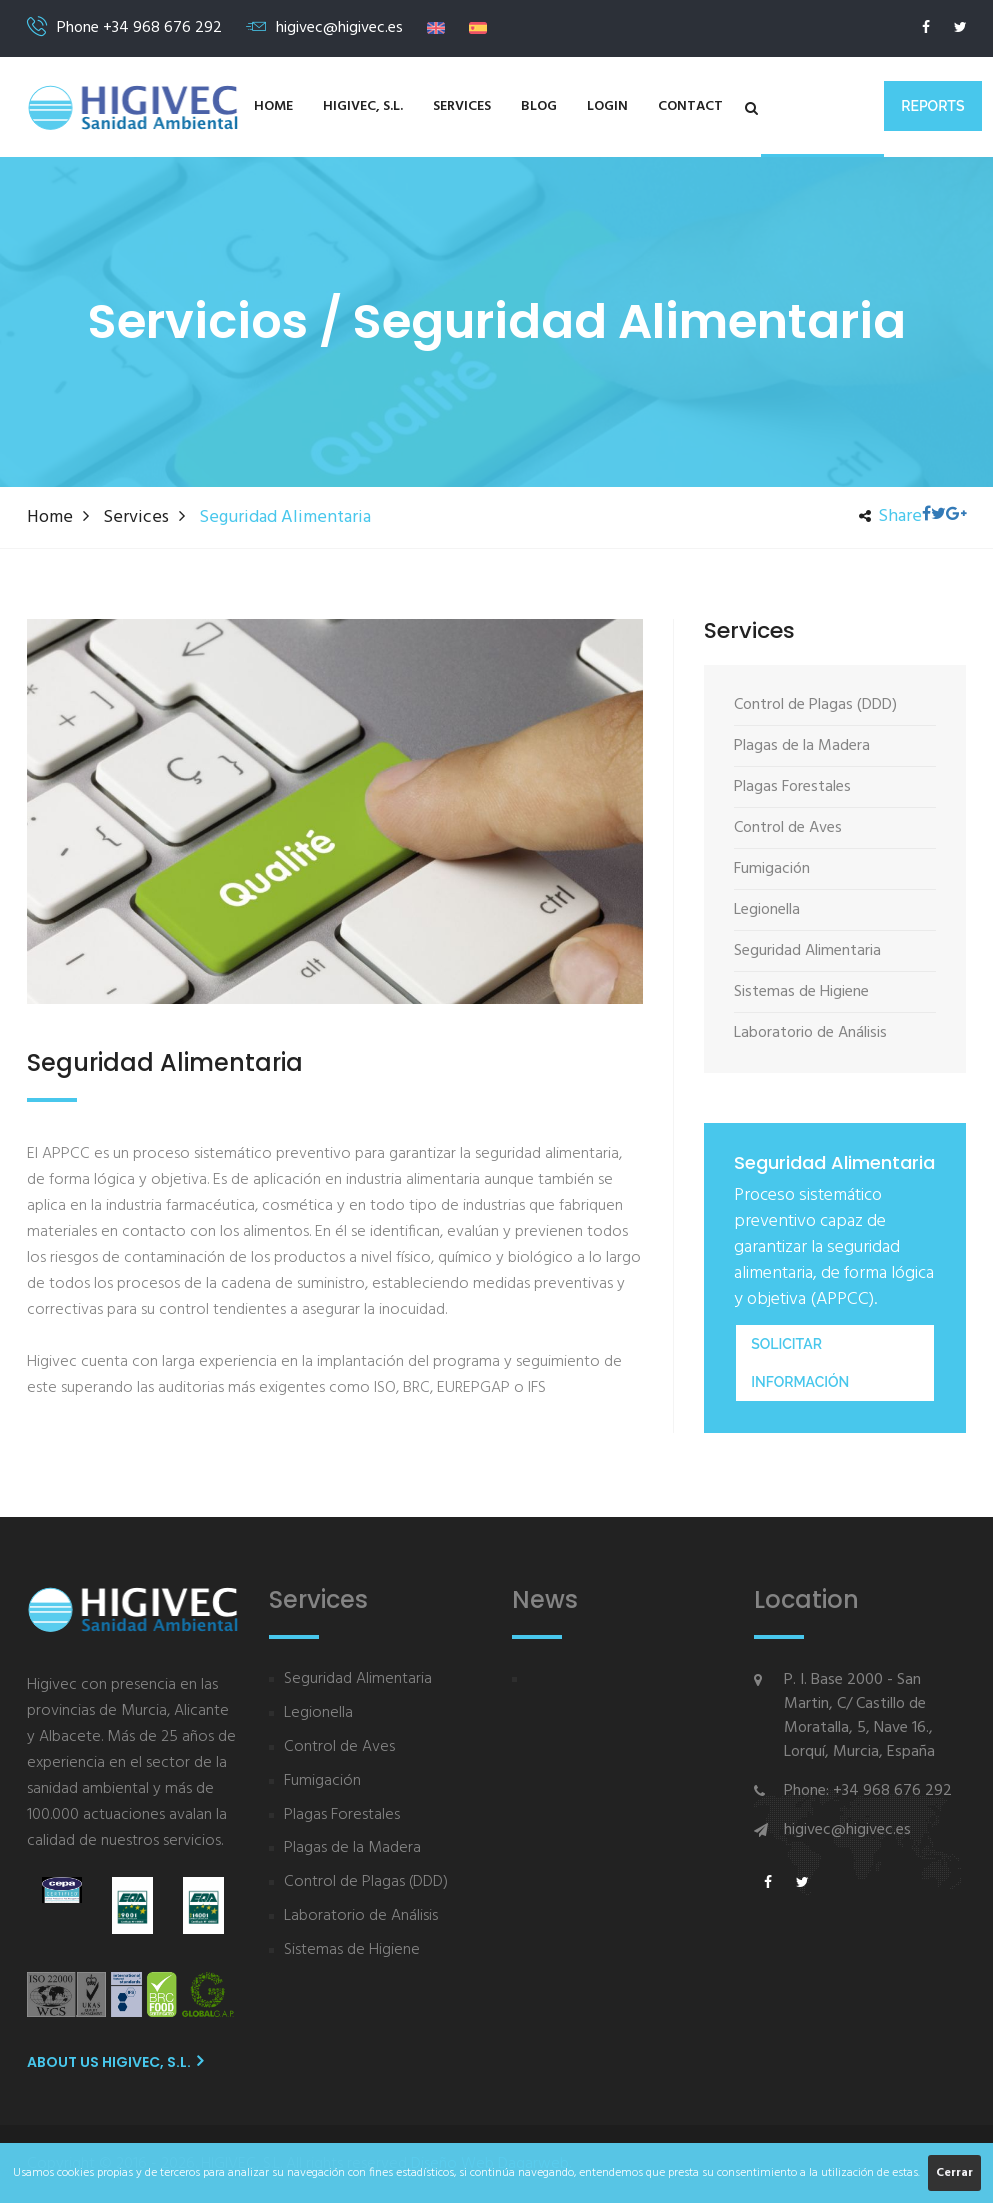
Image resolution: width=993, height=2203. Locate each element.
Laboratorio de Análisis (361, 1916)
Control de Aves (339, 1747)
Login (607, 106)
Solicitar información (800, 1363)
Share (890, 517)
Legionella (318, 1713)
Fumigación (322, 1781)
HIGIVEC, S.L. (363, 106)
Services (462, 106)
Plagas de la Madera (352, 1848)
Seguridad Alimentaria (358, 1679)
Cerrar (954, 2173)
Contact (690, 106)
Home (273, 106)
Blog (539, 106)
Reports (932, 106)
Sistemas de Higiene (352, 1950)
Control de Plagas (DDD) (366, 1882)
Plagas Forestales (342, 1815)
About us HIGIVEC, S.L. (115, 2062)
